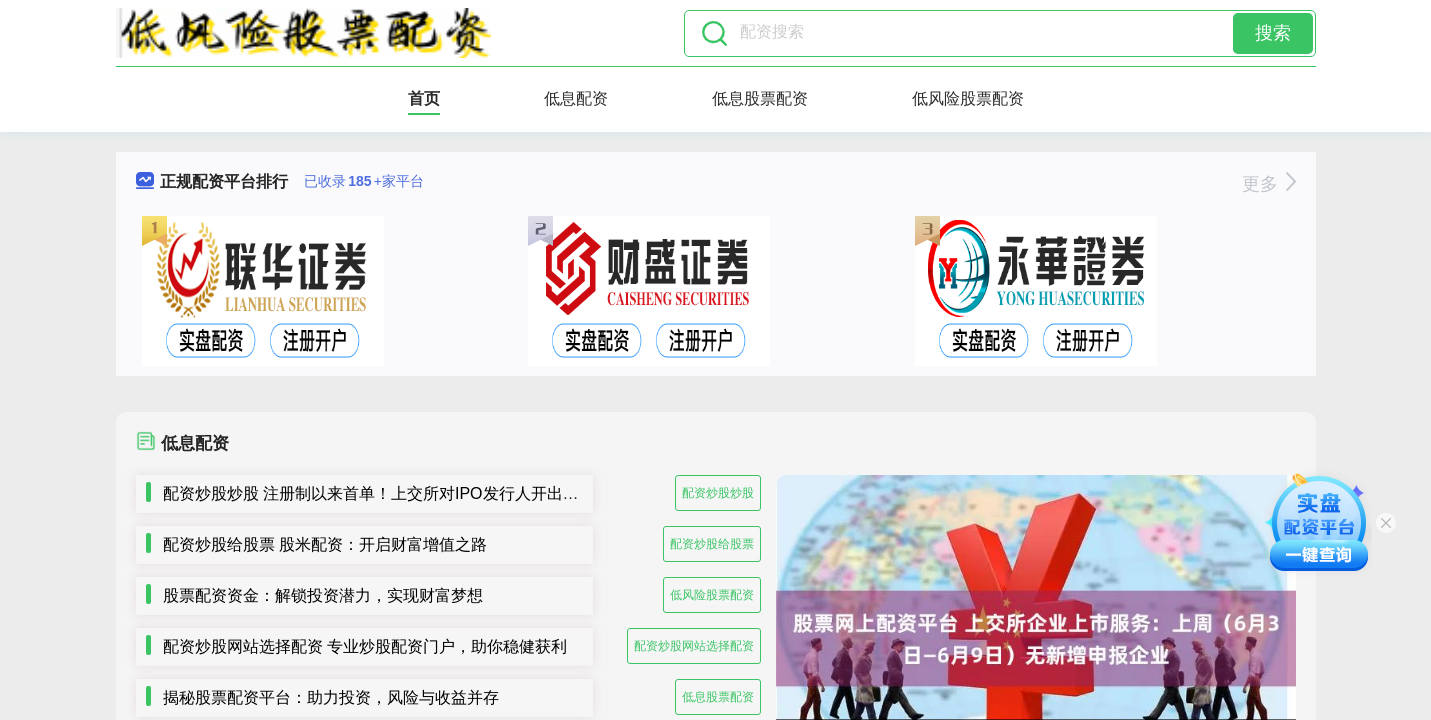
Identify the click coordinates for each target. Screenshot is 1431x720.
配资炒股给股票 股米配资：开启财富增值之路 (325, 544)
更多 (1268, 184)
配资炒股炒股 (718, 493)
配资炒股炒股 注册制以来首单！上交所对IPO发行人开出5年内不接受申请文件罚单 (455, 493)
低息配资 (576, 98)
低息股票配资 (760, 98)
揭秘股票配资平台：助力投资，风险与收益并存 (331, 697)
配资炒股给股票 (712, 544)
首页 (424, 98)
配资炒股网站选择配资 (694, 646)
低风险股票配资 (968, 98)
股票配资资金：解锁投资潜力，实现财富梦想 (323, 595)
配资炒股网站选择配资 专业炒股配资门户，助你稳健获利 (365, 646)
